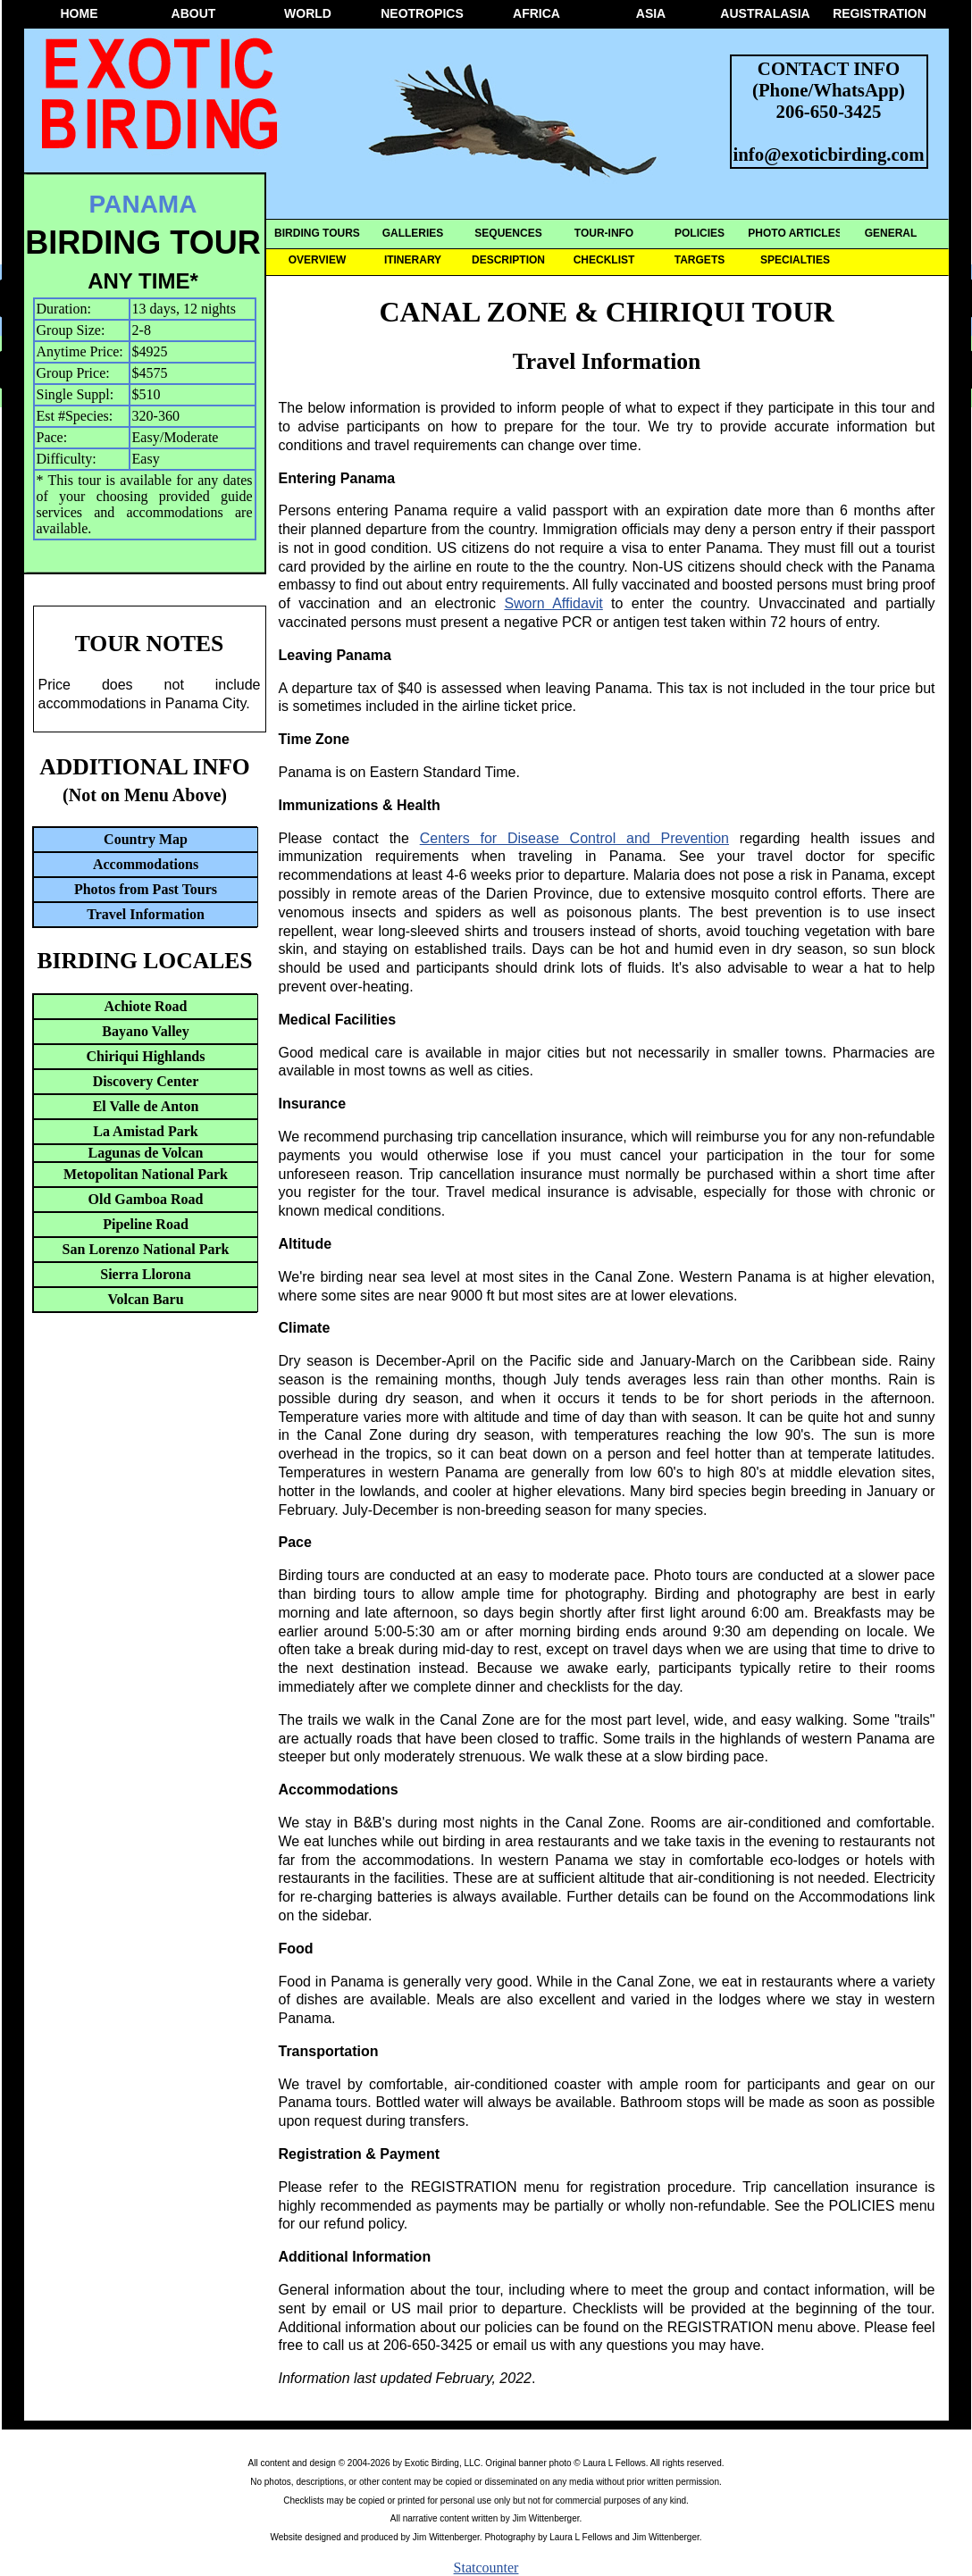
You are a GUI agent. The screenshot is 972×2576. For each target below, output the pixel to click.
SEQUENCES (507, 233)
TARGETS (700, 260)
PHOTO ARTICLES (795, 233)
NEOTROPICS (422, 13)
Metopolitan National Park (145, 1174)
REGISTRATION (879, 13)
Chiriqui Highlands (146, 1056)
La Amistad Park (145, 1131)
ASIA (651, 13)
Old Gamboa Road (146, 1199)
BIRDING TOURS (317, 233)
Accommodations (145, 864)
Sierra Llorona (145, 1274)
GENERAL (891, 233)
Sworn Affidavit (553, 603)
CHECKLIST (604, 260)
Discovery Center (146, 1081)
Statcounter (486, 2567)
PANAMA (143, 204)
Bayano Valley (145, 1031)
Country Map (146, 839)
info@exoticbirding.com (829, 154)
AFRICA (536, 13)
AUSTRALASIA (764, 13)
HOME (79, 13)
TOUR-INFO (603, 233)
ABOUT (194, 13)
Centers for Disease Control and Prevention (574, 838)
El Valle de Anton (146, 1106)
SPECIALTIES (795, 260)
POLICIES (700, 233)
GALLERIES (413, 233)
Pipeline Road (146, 1224)
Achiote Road (146, 1006)
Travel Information (146, 914)
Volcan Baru (145, 1299)
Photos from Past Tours (145, 889)
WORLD (307, 13)
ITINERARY (412, 260)
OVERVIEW (317, 260)
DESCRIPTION (508, 260)
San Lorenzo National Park (146, 1249)
